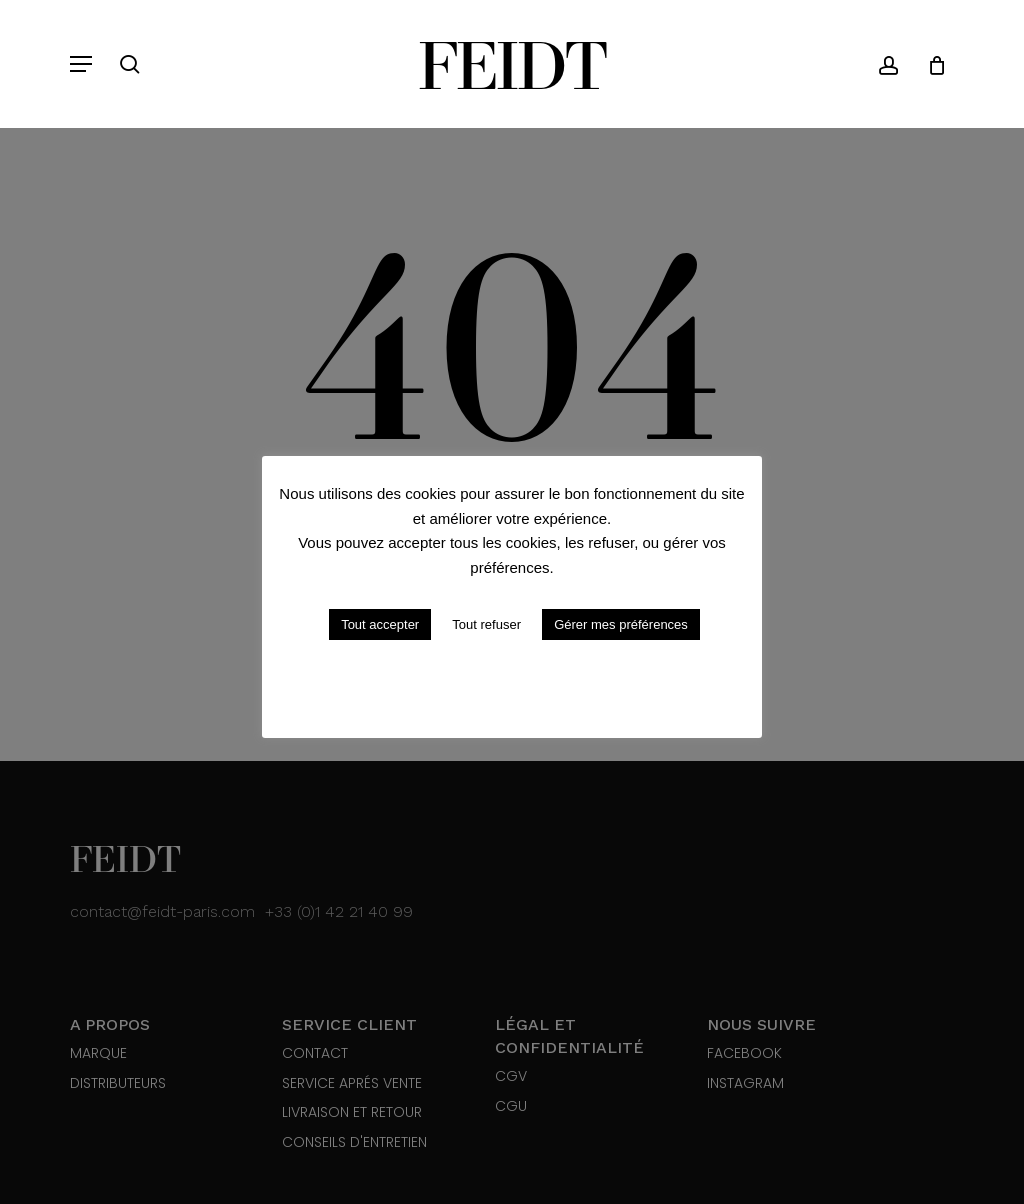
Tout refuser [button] (486, 624)
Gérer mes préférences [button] (621, 624)
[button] (81, 64)
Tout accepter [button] (380, 624)
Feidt (512, 64)
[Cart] (929, 64)
